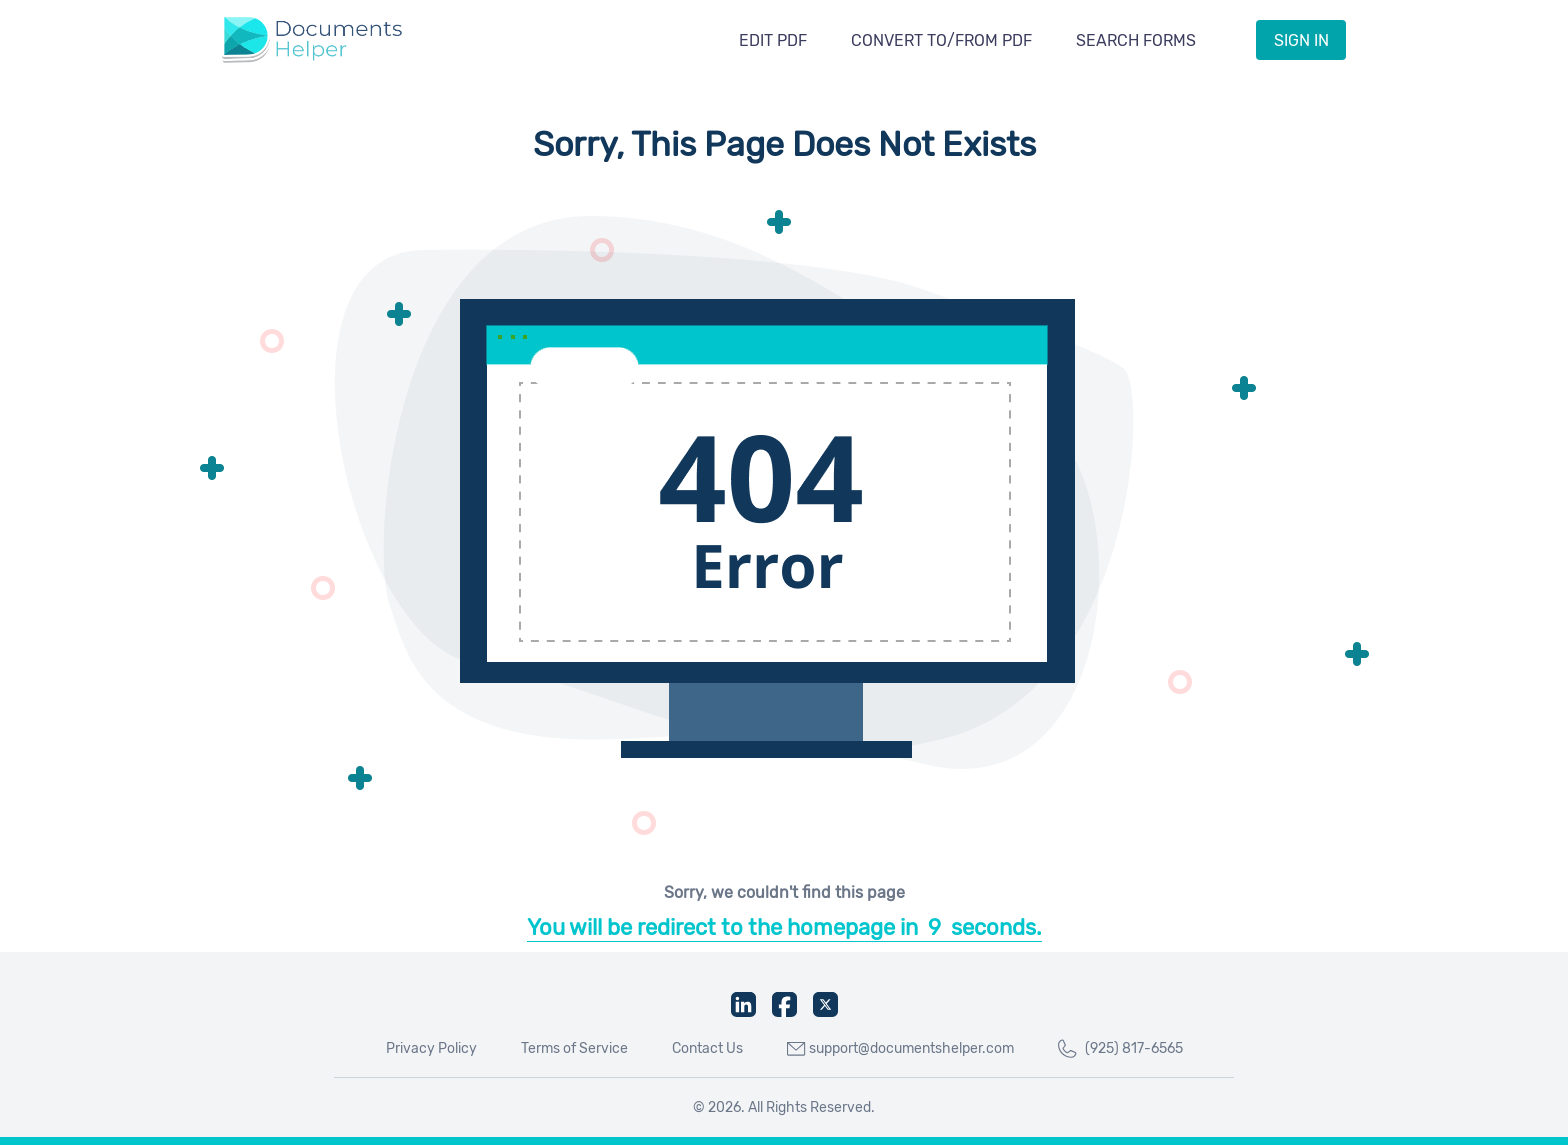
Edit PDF (773, 40)
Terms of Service (574, 1048)
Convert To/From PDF (941, 40)
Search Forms (1136, 40)
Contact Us (707, 1048)
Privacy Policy (431, 1048)
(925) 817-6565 (1120, 1049)
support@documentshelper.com (900, 1048)
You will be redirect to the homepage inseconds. (784, 927)
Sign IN (1301, 40)
